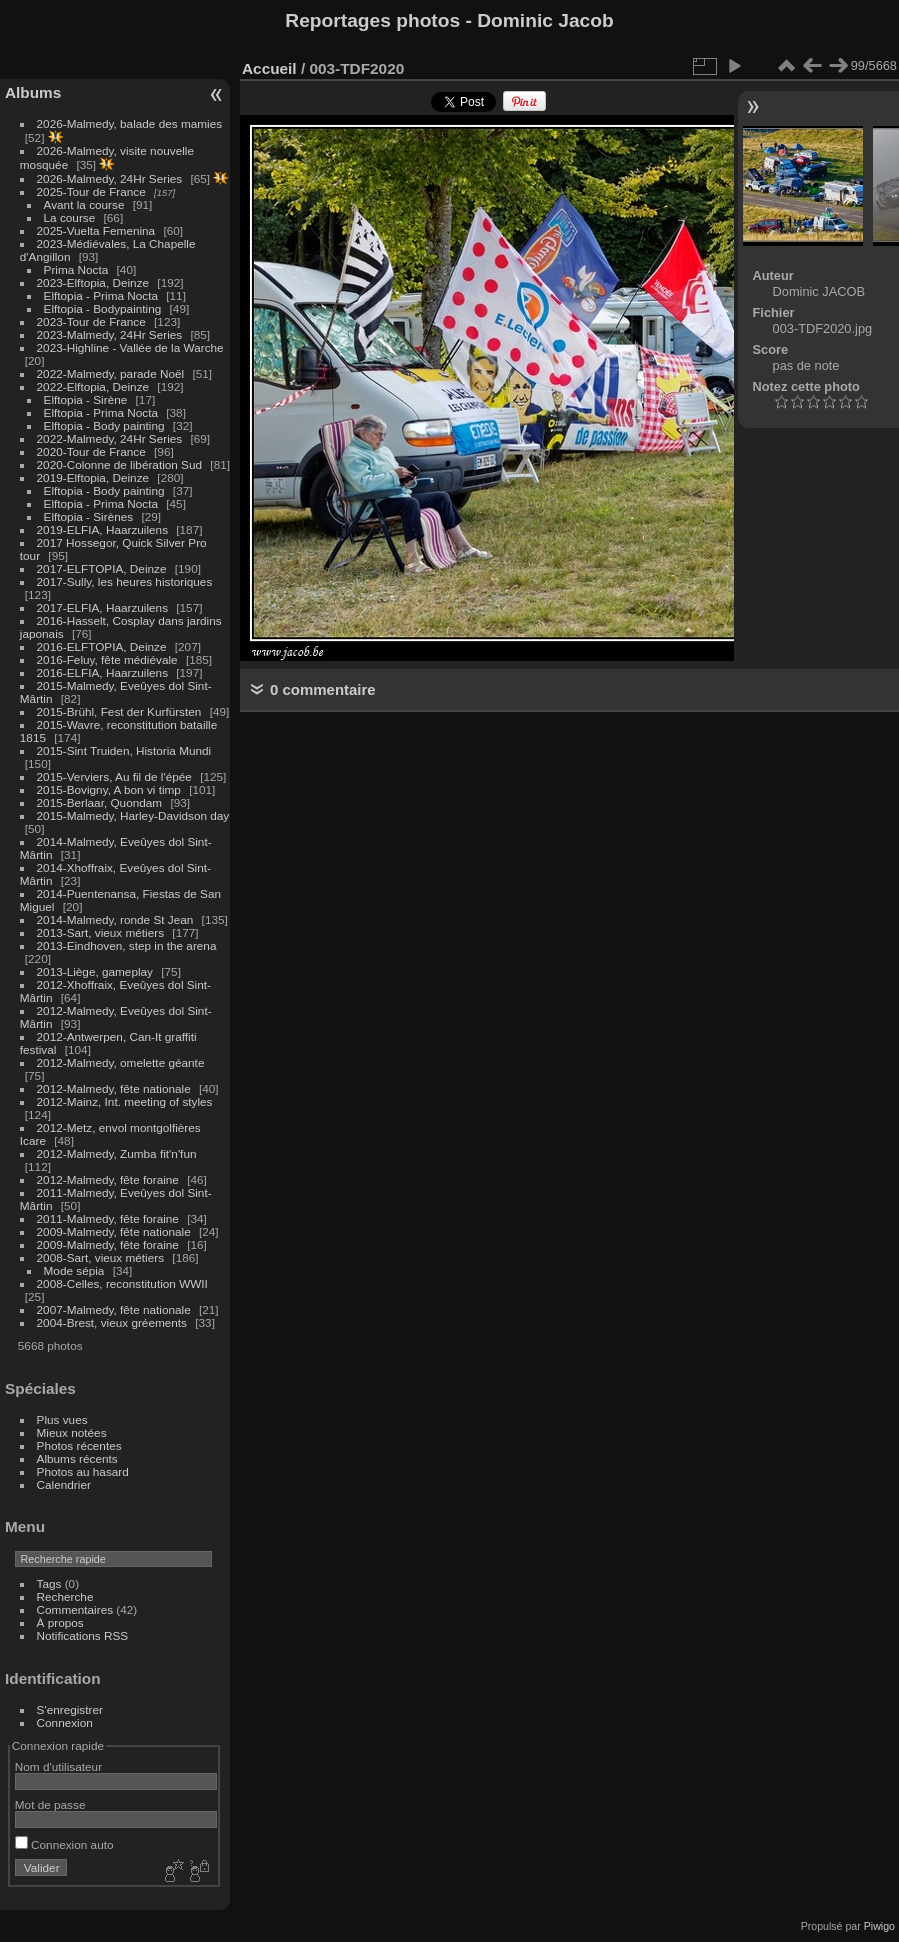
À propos (60, 1622)
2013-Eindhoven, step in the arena (127, 945)
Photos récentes (79, 1445)
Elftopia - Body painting (104, 425)
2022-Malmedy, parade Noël (111, 373)
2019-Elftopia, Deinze (93, 477)
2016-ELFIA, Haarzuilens (102, 672)
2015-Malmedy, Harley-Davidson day (133, 815)
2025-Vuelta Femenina (96, 230)
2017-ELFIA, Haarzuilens (104, 607)
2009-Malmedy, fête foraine (108, 1244)
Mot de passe (50, 1804)
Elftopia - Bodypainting (103, 308)
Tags (49, 1583)
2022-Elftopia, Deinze (93, 386)
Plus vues (62, 1419)
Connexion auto (64, 1844)
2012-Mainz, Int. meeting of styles (125, 1101)
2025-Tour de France (91, 191)
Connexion (65, 1722)
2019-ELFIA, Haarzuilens (102, 529)
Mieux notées (72, 1432)
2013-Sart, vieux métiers (102, 932)
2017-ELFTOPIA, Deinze (102, 568)
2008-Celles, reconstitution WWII (122, 1283)
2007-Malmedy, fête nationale (114, 1309)
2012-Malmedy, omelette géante (121, 1062)
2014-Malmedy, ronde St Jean (115, 919)
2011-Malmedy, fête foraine (108, 1218)
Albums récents (77, 1458)
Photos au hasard (83, 1471)
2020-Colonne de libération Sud (120, 464)
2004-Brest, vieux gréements (112, 1322)
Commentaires (75, 1609)
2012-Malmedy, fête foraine (108, 1179)
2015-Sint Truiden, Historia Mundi (124, 750)
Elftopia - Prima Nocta (101, 295)
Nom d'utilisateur (58, 1766)
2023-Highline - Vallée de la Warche (130, 347)
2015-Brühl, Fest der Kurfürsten (119, 711)
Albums (33, 92)
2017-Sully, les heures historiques (125, 581)
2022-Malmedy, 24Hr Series (110, 438)
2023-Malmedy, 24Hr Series (110, 334)
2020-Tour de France (91, 451)
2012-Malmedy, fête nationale (114, 1088)
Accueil (269, 68)
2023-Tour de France (91, 321)
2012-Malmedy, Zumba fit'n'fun (117, 1153)
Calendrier (64, 1484)
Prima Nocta (76, 269)
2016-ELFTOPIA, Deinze (102, 646)
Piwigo (879, 1926)
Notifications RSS (83, 1635)
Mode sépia (74, 1270)
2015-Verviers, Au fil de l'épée (114, 776)
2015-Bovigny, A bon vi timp (109, 789)
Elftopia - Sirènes (89, 516)
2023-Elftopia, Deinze (93, 282)
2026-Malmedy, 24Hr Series (110, 178)
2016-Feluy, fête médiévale (107, 659)
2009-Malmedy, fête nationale (114, 1231)
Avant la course (84, 204)
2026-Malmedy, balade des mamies (130, 123)
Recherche (65, 1596)
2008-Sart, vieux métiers (101, 1257)
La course (70, 217)
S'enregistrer (70, 1709)
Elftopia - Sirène (86, 399)
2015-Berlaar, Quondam (100, 802)
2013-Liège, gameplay (95, 971)
